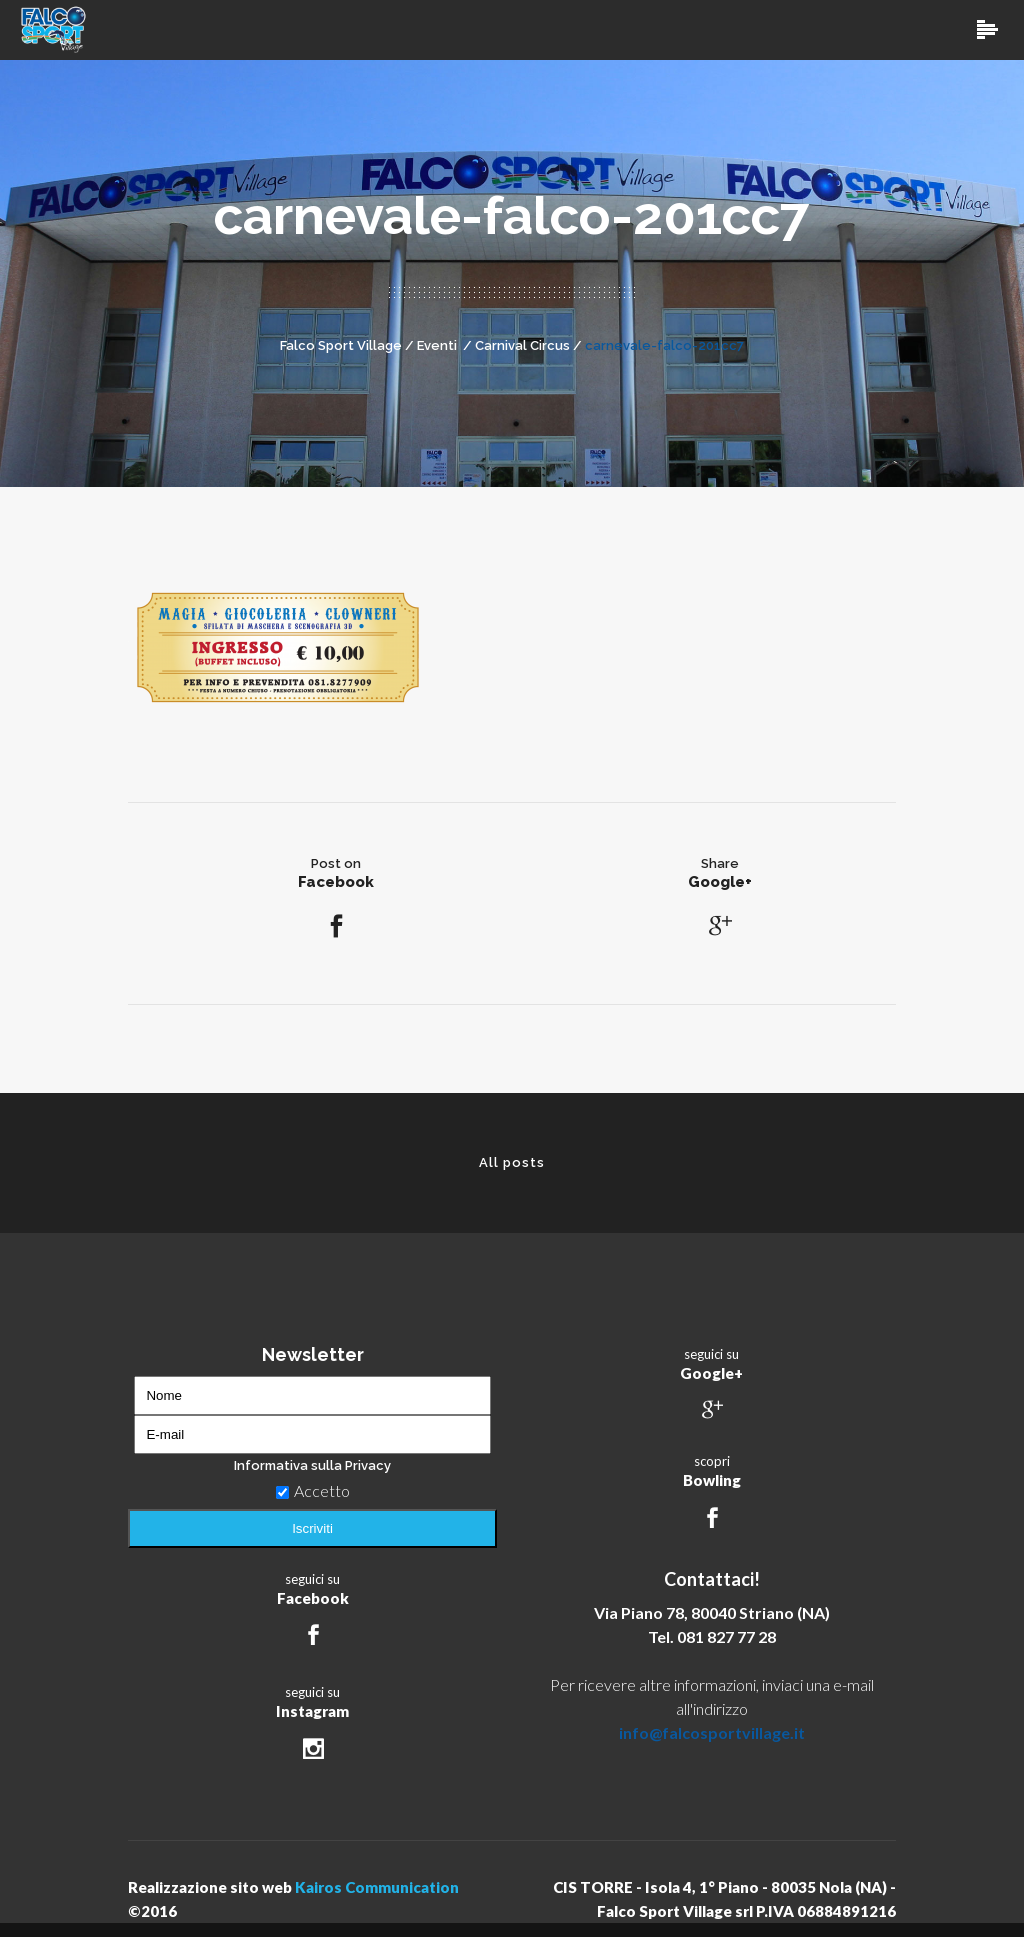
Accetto (313, 1490)
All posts (512, 1162)
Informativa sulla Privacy (312, 1465)
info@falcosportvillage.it (712, 1732)
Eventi (437, 345)
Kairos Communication (377, 1887)
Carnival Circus (522, 345)
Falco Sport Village (341, 345)
